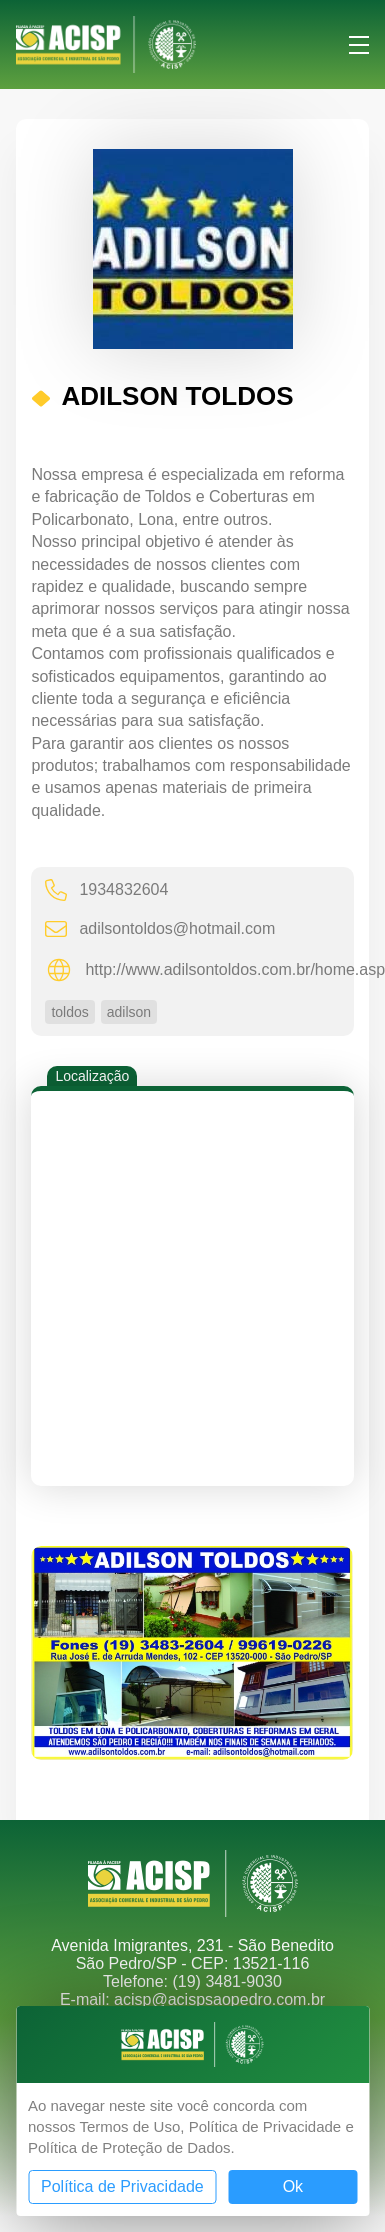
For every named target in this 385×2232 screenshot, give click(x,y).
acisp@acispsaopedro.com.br (219, 1999)
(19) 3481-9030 (226, 1981)
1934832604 (106, 890)
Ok (293, 2186)
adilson (129, 1012)
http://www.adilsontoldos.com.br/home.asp (201, 970)
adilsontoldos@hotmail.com (160, 928)
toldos (69, 1012)
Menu (359, 45)
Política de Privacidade (122, 2186)
